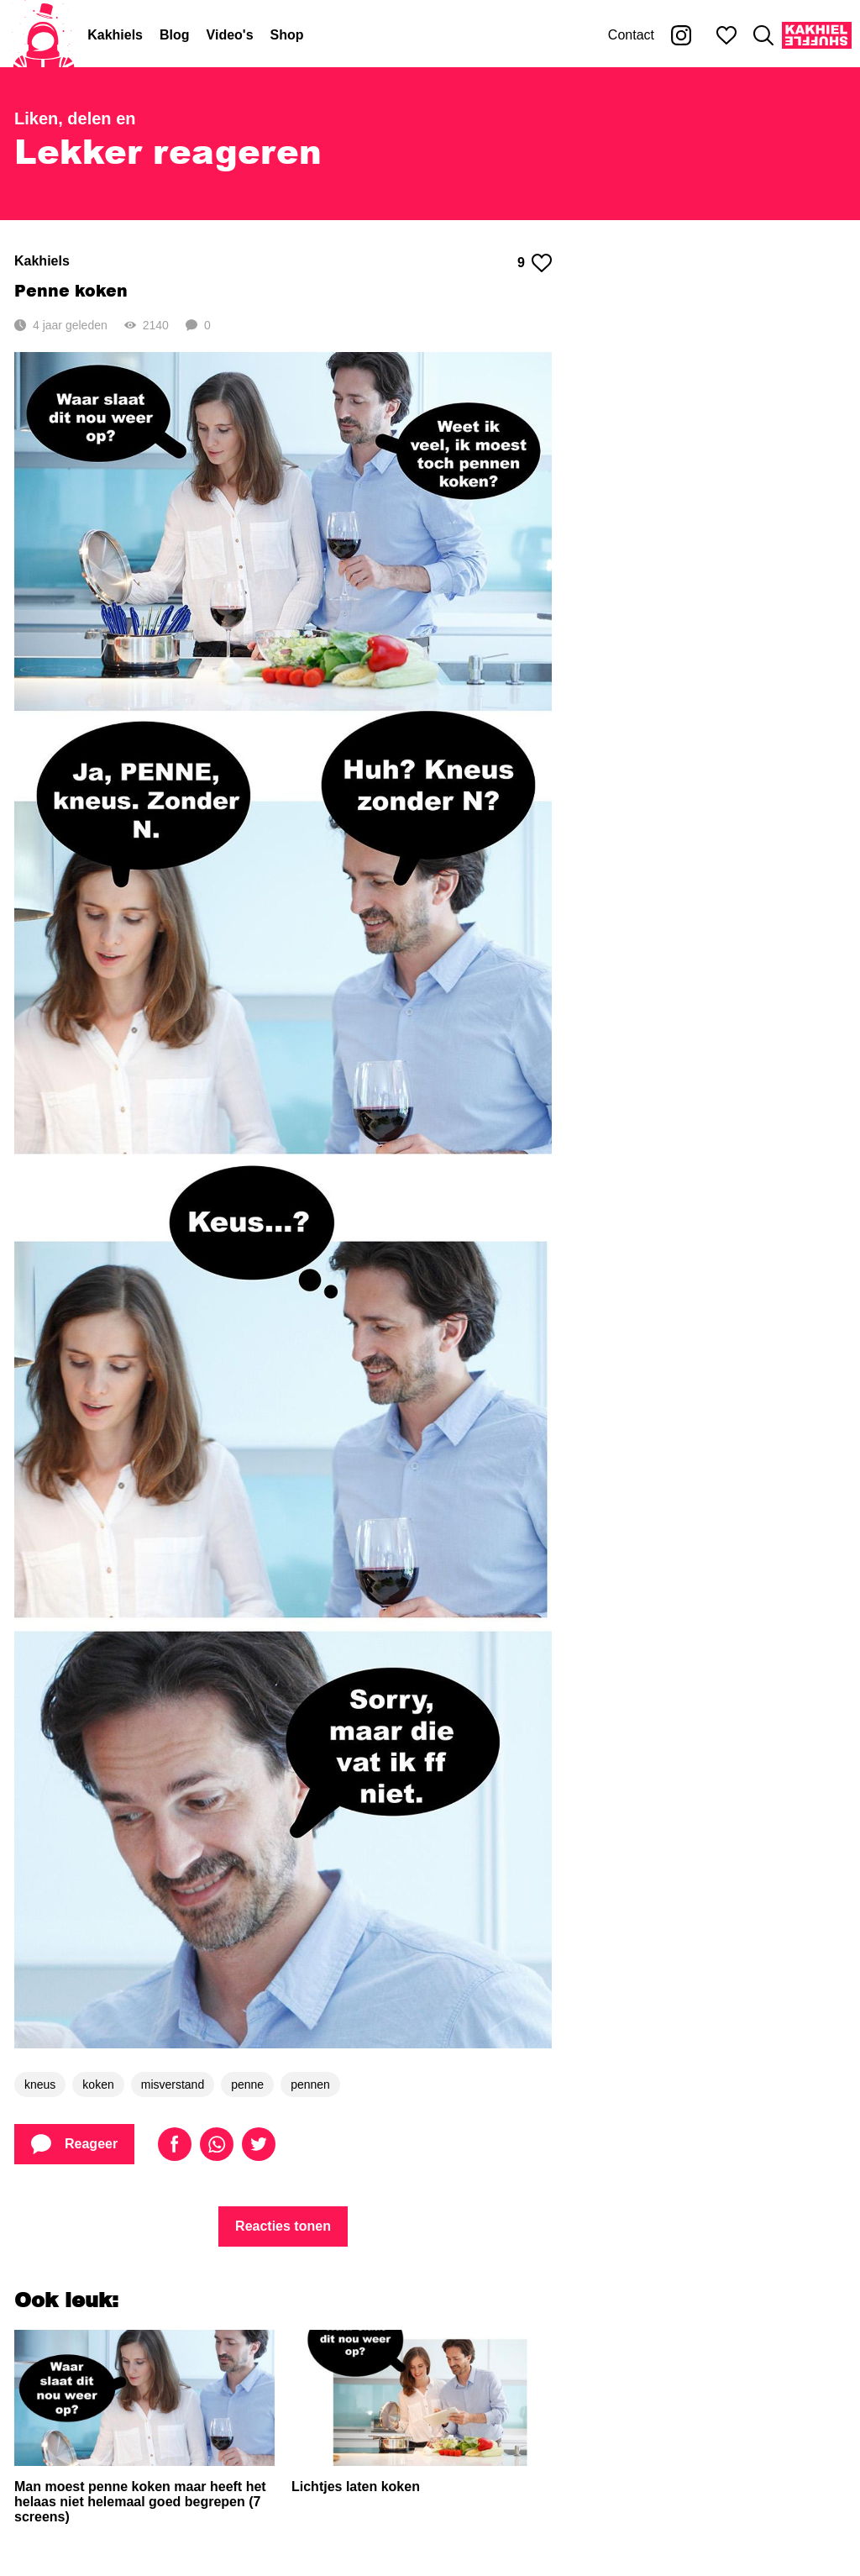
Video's (230, 35)
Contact (631, 35)
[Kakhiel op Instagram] (681, 35)
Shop (287, 35)
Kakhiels (115, 35)
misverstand (172, 2084)
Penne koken (71, 290)
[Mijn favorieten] (726, 35)
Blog (175, 35)
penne (247, 2084)
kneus (39, 2084)
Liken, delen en (74, 118)
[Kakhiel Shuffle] (817, 35)
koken (97, 2084)
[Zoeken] (763, 35)
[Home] (43, 35)
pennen (310, 2084)
